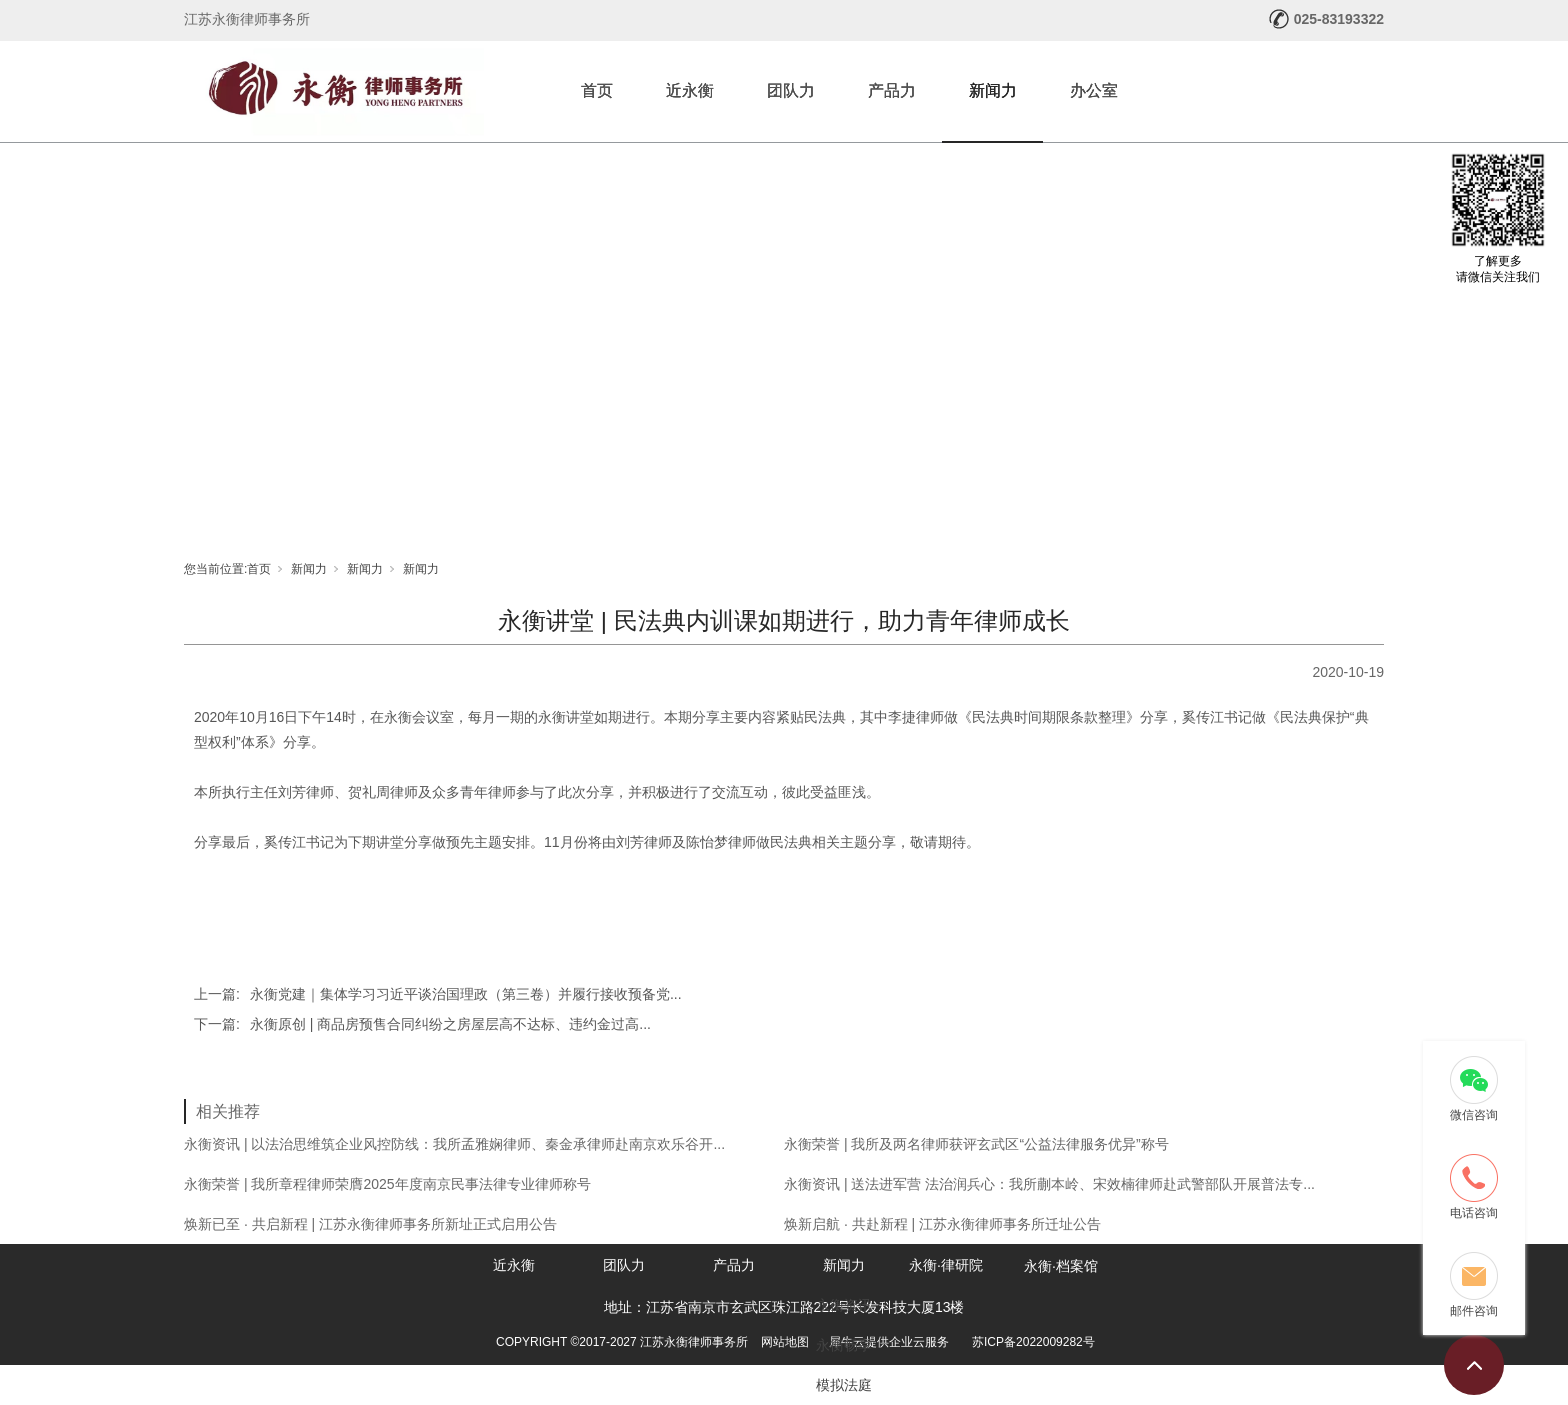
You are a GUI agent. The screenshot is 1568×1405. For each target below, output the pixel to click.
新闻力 (993, 90)
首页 (597, 90)
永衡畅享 (844, 1345)
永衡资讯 (844, 1305)
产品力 (892, 90)
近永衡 (690, 90)
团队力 (791, 90)
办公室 (1094, 90)
